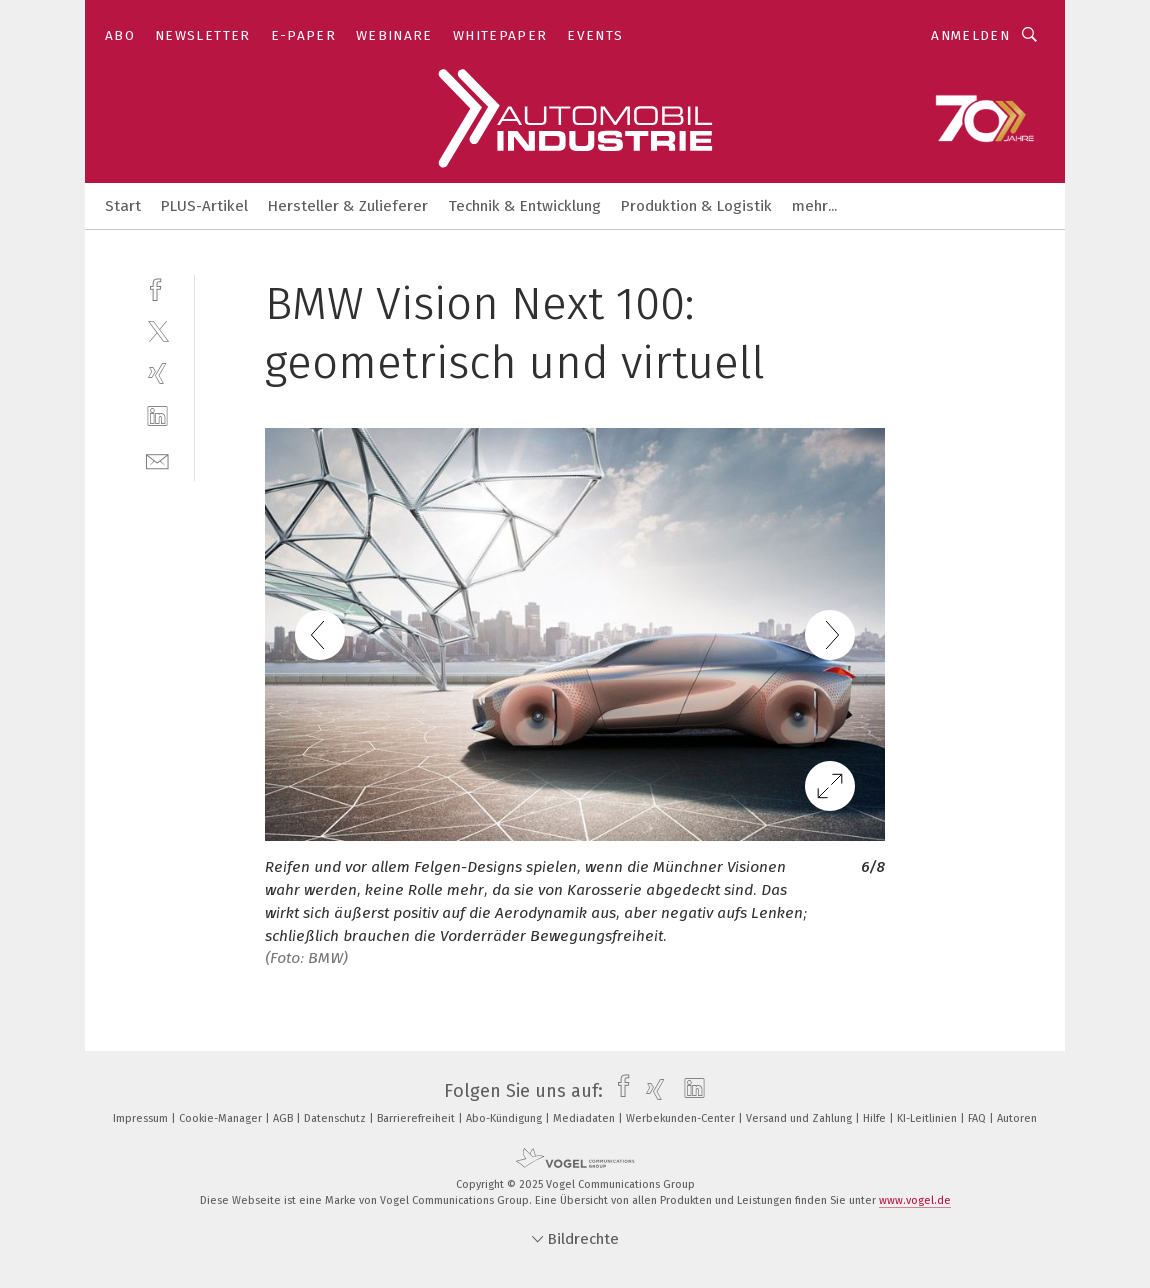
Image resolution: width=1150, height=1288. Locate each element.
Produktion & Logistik (696, 206)
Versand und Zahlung (800, 1118)
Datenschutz (336, 1118)
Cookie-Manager (222, 1118)
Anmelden (970, 35)
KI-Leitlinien (928, 1118)
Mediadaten (585, 1118)
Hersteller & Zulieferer (348, 206)
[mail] (157, 459)
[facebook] (157, 287)
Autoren (1017, 1118)
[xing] (157, 373)
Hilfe (876, 1118)
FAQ (978, 1118)
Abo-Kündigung (505, 1118)
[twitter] (157, 330)
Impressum (142, 1118)
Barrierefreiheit (417, 1118)
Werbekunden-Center (682, 1118)
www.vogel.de (915, 1200)
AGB (284, 1118)
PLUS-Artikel (204, 206)
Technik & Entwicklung (524, 206)
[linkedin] (157, 416)
